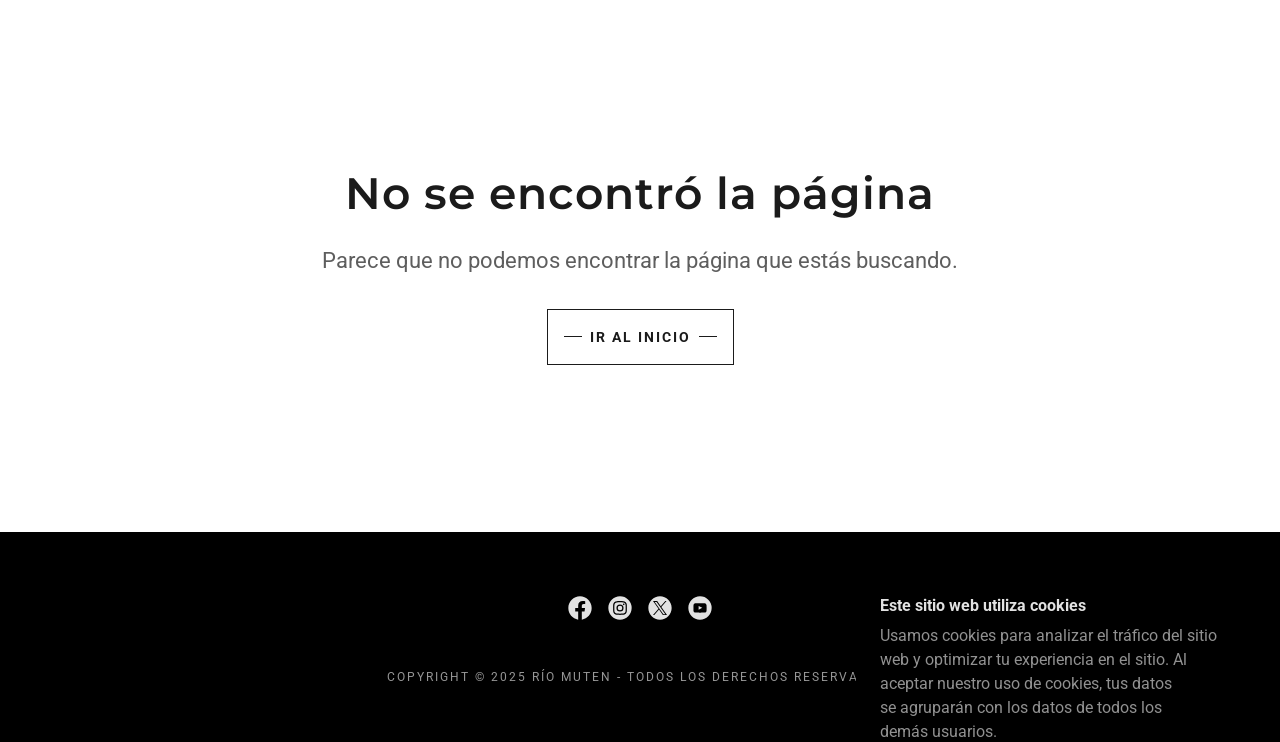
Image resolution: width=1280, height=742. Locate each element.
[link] (580, 608)
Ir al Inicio (640, 337)
